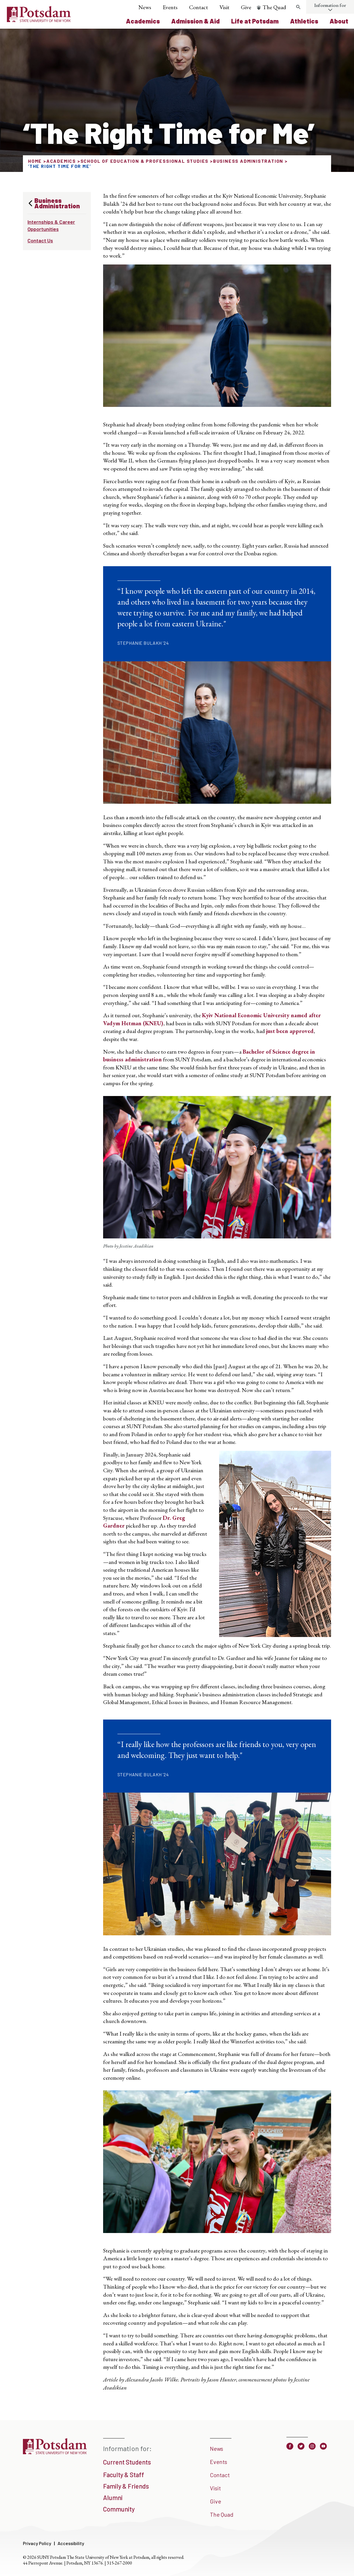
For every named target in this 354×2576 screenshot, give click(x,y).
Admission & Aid (195, 21)
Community (119, 2509)
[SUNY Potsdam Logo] (39, 20)
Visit (224, 7)
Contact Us (40, 240)
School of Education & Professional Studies (144, 161)
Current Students (127, 2462)
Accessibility (71, 2543)
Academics (143, 21)
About (339, 21)
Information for (330, 5)
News (144, 7)
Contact (198, 7)
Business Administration (248, 161)
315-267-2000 (119, 2563)
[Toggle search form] (298, 7)
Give (246, 7)
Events (170, 7)
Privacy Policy (37, 2543)
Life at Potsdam (255, 21)
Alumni (113, 2497)
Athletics (304, 21)
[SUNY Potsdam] (55, 2452)
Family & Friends (126, 2486)
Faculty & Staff (123, 2474)
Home (35, 161)
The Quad (274, 7)
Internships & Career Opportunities (51, 225)
